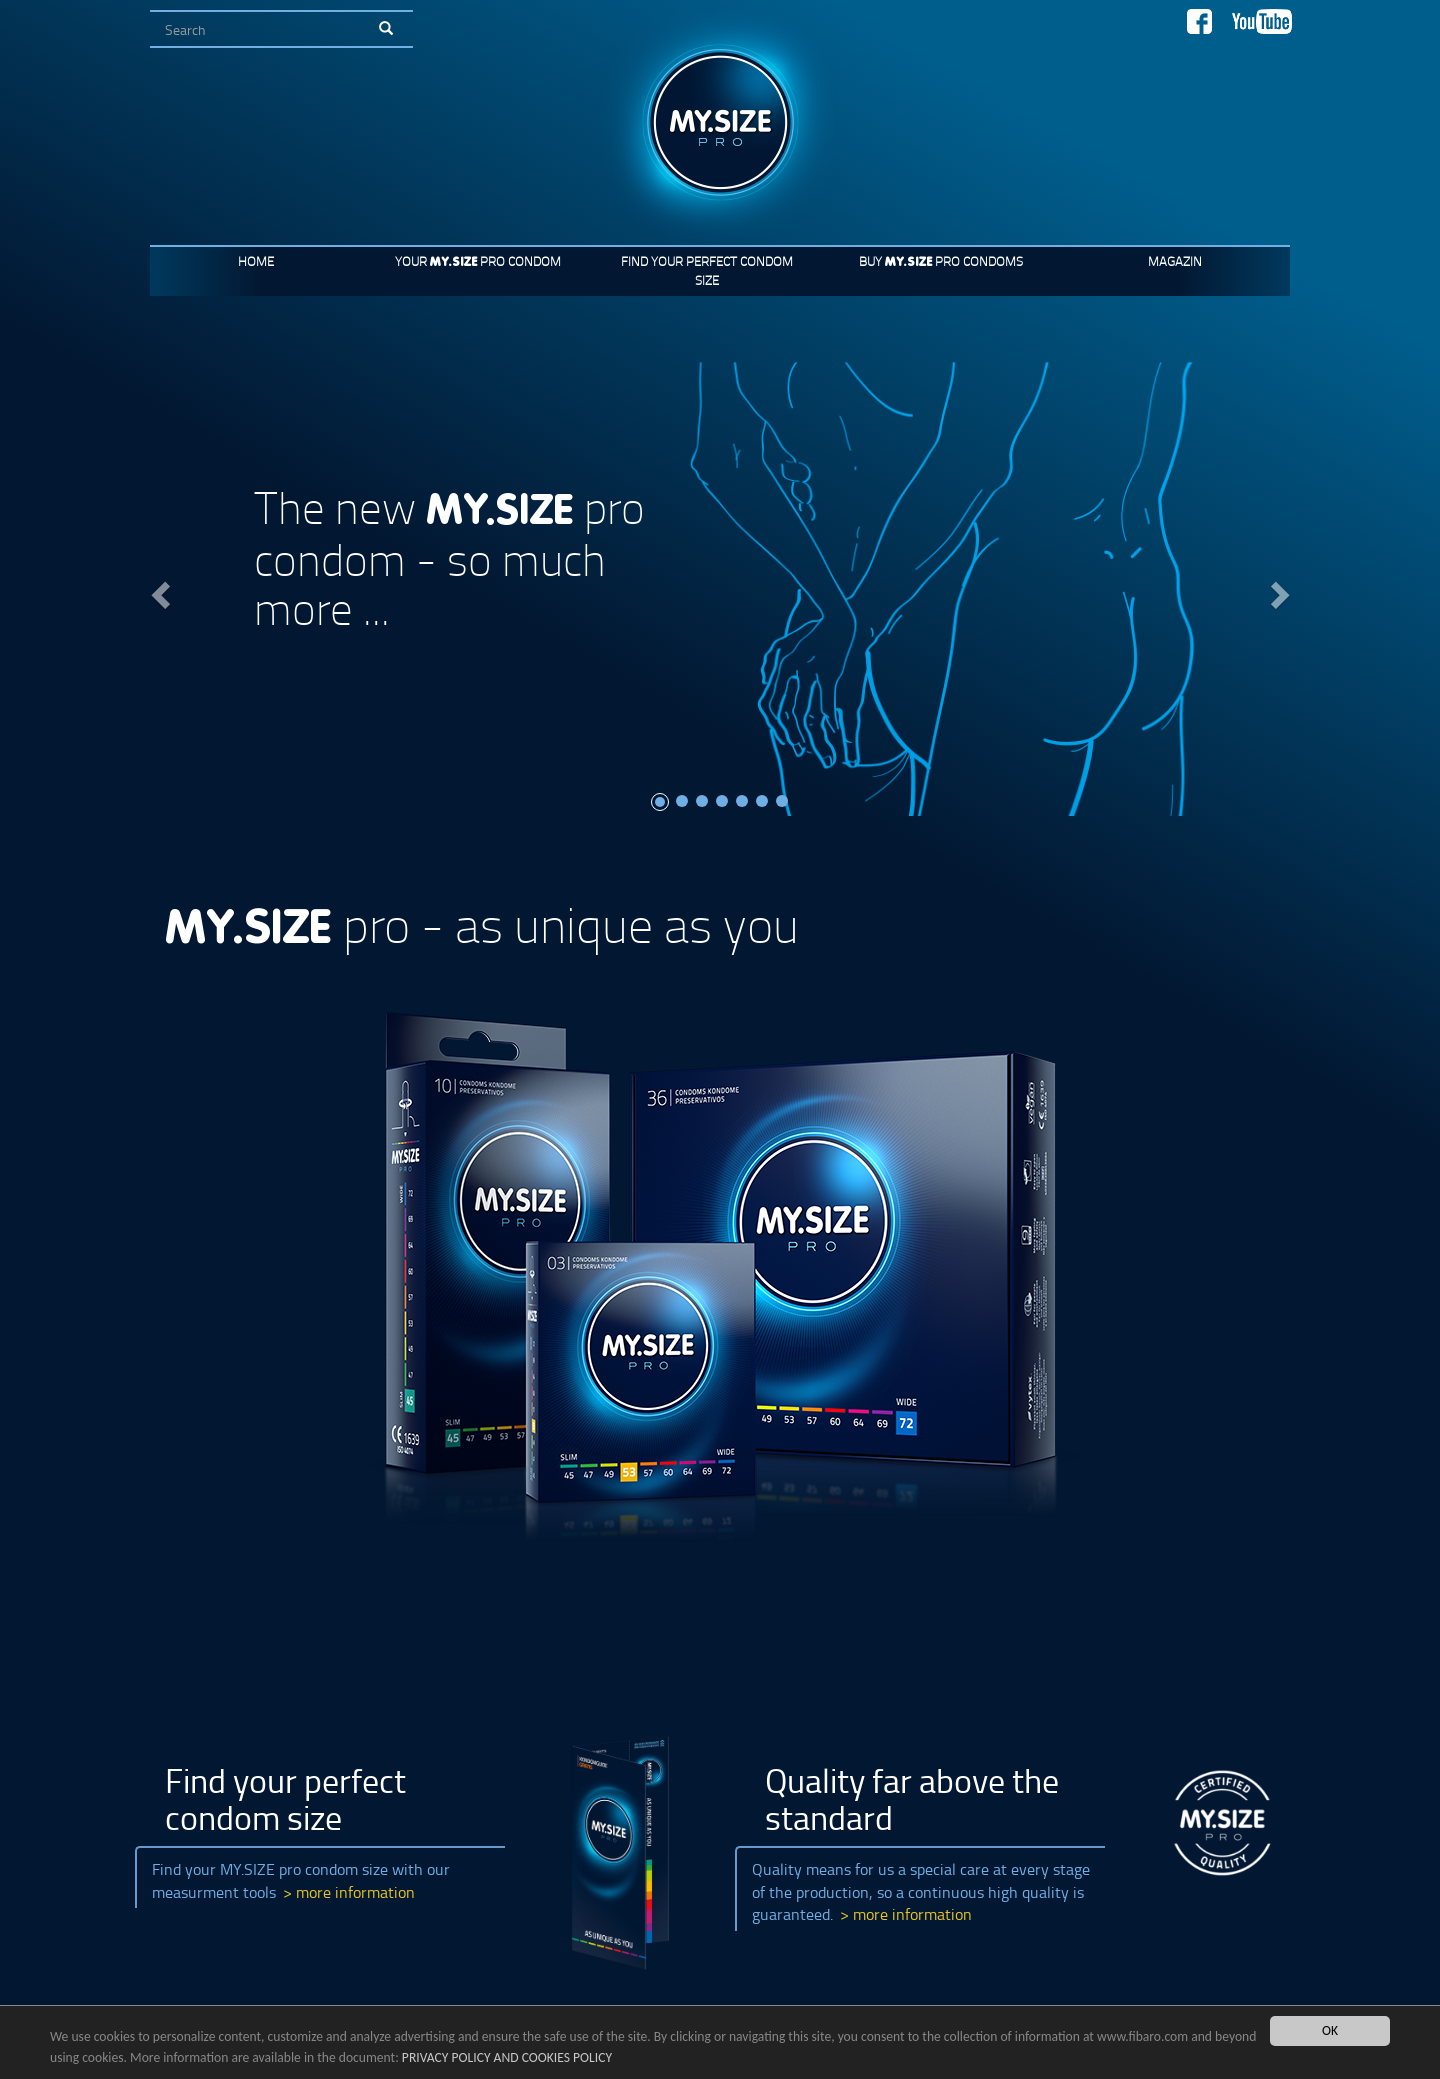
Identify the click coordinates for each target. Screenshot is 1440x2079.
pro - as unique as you (482, 923)
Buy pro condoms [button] (941, 261)
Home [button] (256, 261)
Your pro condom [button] (478, 261)
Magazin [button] (1175, 261)
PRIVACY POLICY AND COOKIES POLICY (507, 2058)
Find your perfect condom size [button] (707, 270)
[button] (157, 589)
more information (355, 1892)
